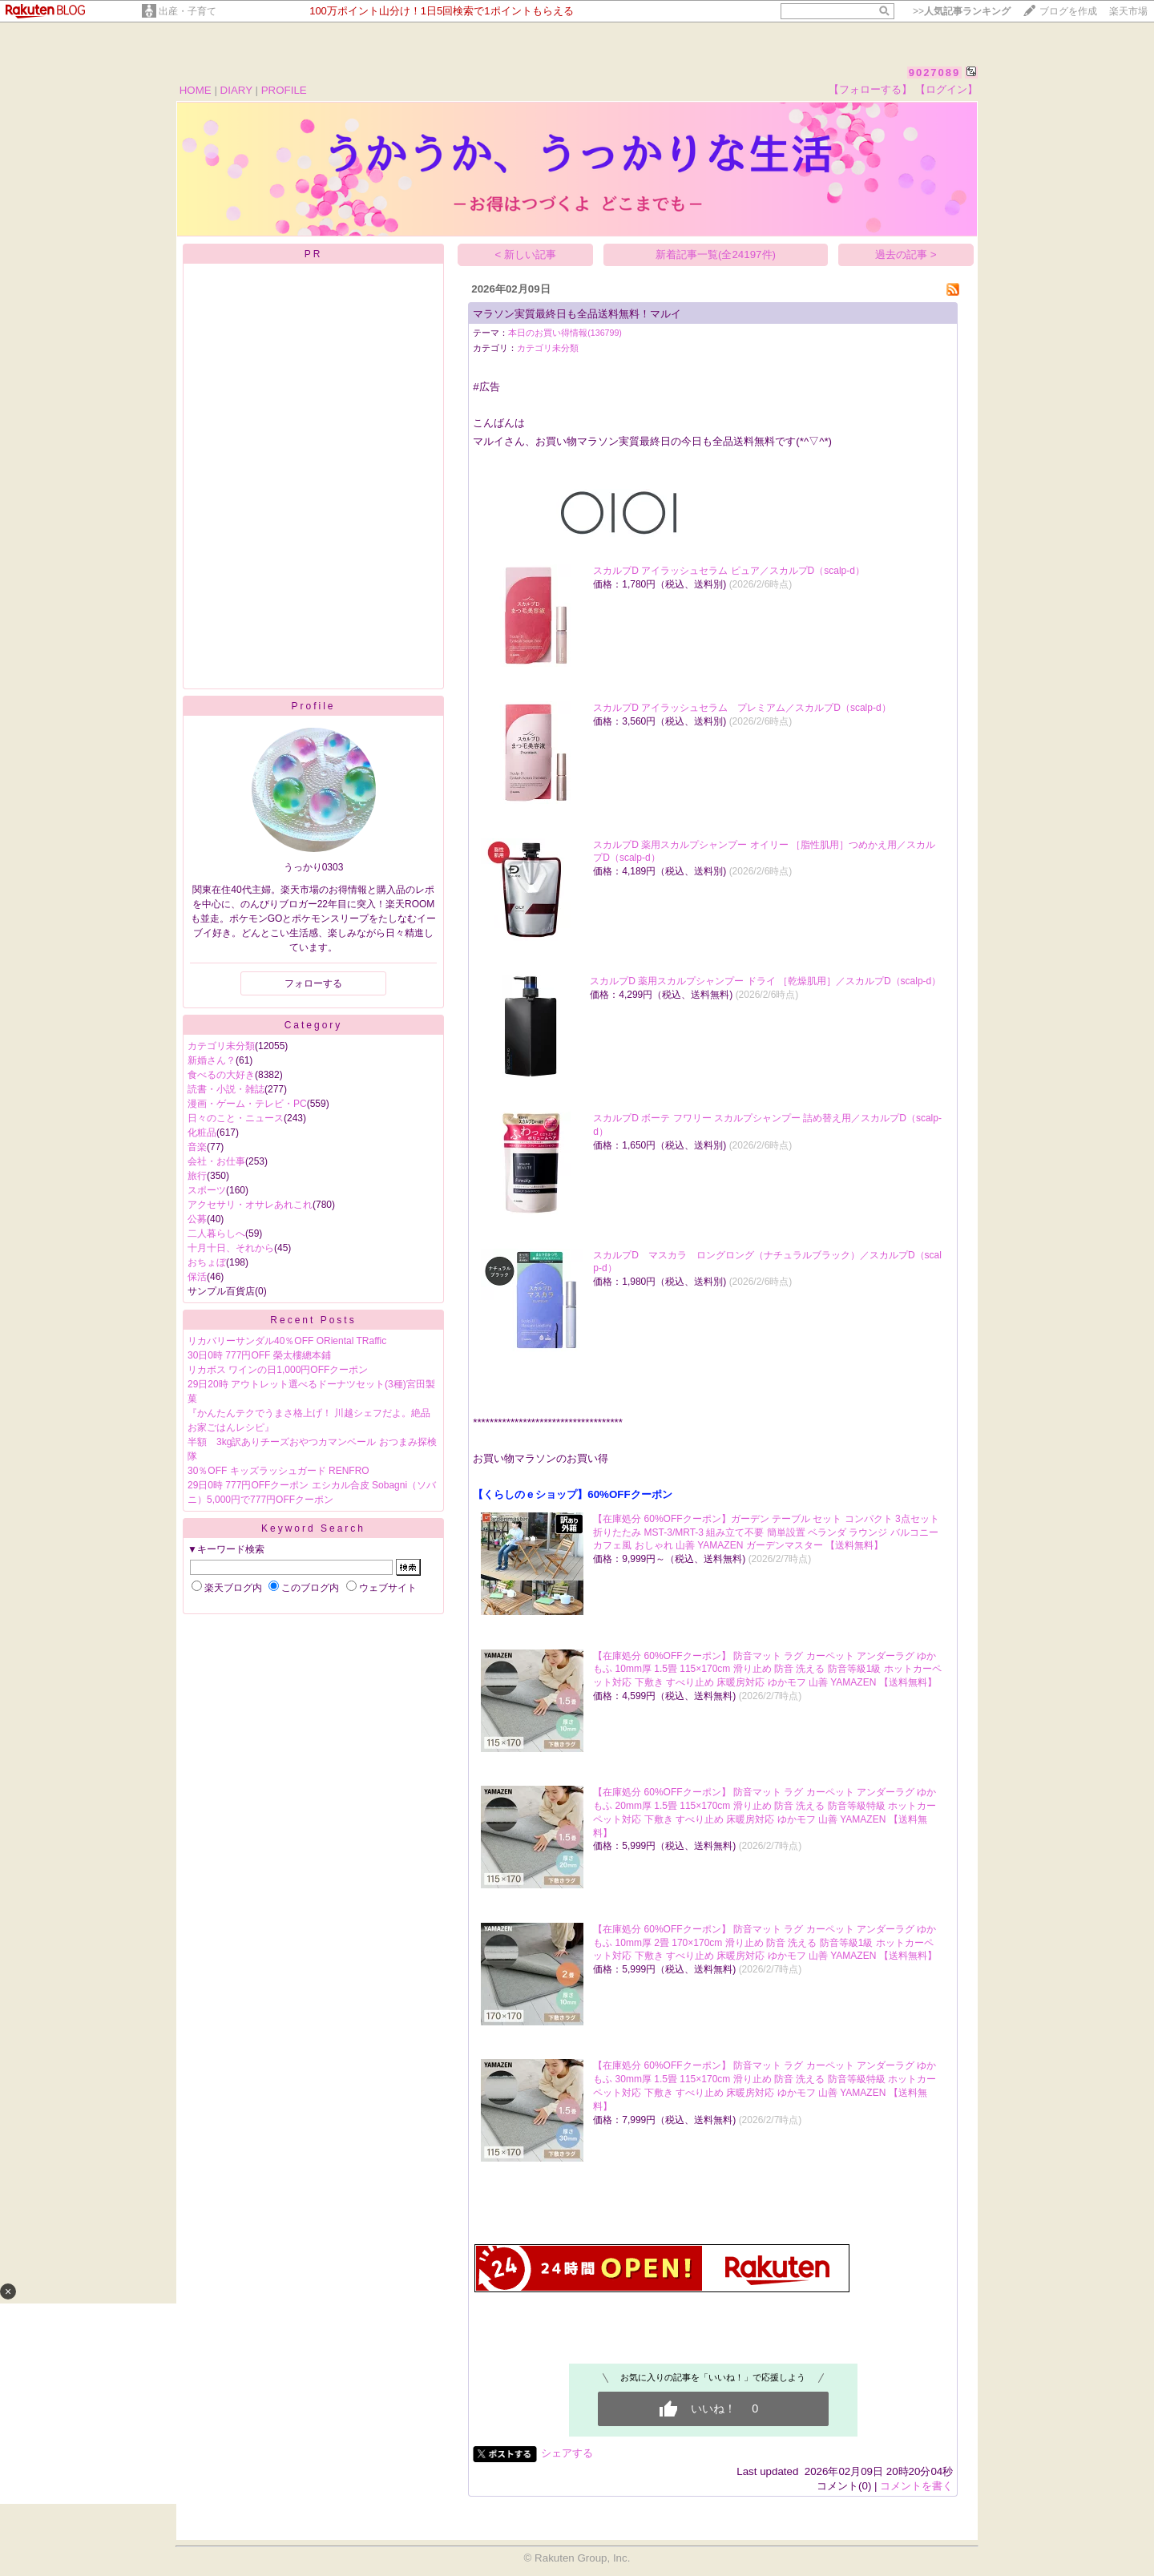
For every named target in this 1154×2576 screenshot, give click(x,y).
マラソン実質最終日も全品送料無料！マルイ (577, 314)
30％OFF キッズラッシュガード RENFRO (278, 1470)
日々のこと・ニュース (236, 1118)
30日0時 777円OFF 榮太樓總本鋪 (259, 1355)
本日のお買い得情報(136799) (565, 332)
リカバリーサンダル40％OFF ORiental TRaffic (287, 1341)
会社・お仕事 (216, 1161)
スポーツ (207, 1190)
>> (962, 11)
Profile (313, 706)
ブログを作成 (1068, 11)
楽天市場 (1128, 11)
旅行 (197, 1175)
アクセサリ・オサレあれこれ (250, 1204)
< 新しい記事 (526, 254)
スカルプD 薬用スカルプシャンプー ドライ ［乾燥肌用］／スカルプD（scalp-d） (765, 981)
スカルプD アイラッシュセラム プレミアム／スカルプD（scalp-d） (741, 707)
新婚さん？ (212, 1060)
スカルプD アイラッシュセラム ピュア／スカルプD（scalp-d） (729, 570)
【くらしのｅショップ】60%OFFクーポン (572, 1494)
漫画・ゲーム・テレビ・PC (247, 1103)
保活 (197, 1276)
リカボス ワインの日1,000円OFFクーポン (278, 1369)
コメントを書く (916, 2486)
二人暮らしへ (216, 1233)
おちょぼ (207, 1262)
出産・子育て (187, 11)
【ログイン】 (946, 89)
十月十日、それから (231, 1248)
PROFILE (284, 90)
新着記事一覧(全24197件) (716, 254)
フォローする (313, 983)
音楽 (197, 1147)
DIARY (236, 90)
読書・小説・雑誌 (226, 1089)
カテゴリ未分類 (221, 1046)
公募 (197, 1219)
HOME (196, 90)
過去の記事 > (906, 254)
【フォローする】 (870, 89)
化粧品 (202, 1132)
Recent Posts (313, 1320)
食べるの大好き (221, 1074)
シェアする (567, 2453)
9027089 (935, 73)
